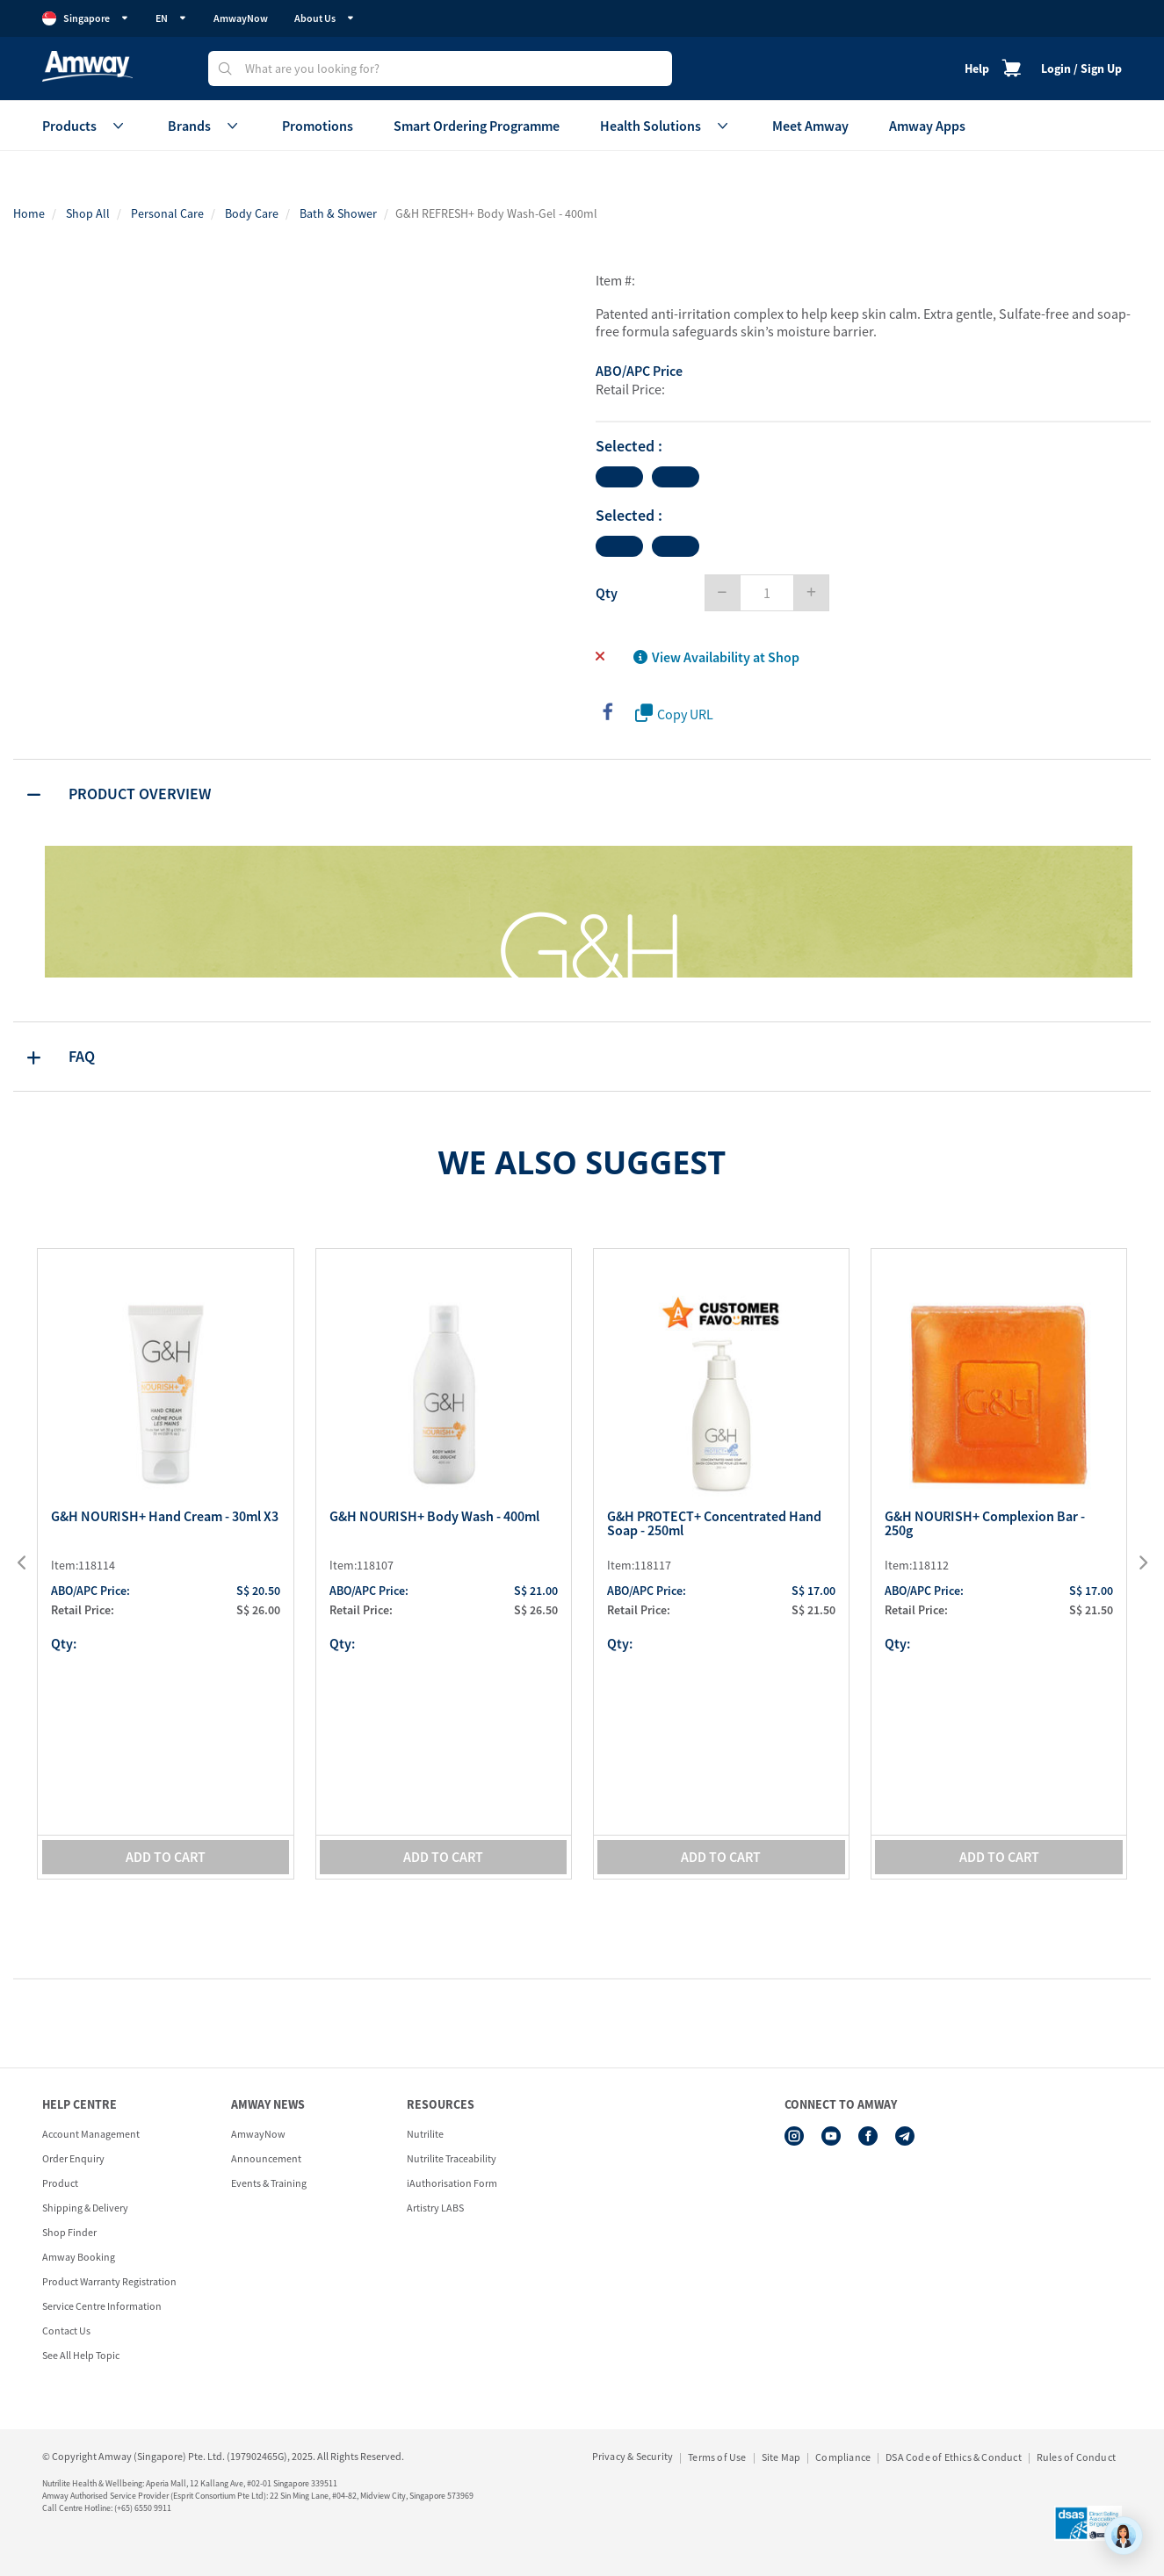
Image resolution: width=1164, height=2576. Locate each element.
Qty (607, 593)
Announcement (266, 2158)
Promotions (317, 125)
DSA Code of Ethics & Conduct (954, 2457)
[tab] (582, 794)
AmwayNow (240, 18)
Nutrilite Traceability (451, 2158)
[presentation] (33, 1563)
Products (84, 125)
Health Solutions (666, 125)
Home (29, 213)
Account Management (91, 2133)
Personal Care (167, 213)
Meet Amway (810, 125)
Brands (205, 125)
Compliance (843, 2457)
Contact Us (66, 2330)
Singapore (85, 18)
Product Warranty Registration (109, 2281)
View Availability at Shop (716, 657)
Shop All (88, 213)
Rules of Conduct (1076, 2457)
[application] (1123, 2535)
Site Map (781, 2457)
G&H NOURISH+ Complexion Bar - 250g (985, 1524)
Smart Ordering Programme (477, 125)
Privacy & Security (633, 2456)
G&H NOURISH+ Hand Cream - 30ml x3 (164, 1517)
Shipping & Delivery (85, 2207)
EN (171, 18)
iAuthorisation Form (452, 2183)
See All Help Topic (80, 2355)
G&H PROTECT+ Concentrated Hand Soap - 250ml (714, 1524)
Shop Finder (69, 2232)
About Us (324, 18)
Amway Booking (78, 2256)
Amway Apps (927, 125)
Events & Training (269, 2183)
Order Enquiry (73, 2158)
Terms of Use (717, 2457)
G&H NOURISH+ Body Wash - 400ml (434, 1517)
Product (60, 2183)
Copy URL (674, 713)
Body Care (251, 213)
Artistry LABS (435, 2207)
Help (977, 68)
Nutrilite (425, 2133)
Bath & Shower (338, 213)
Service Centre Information (102, 2306)
